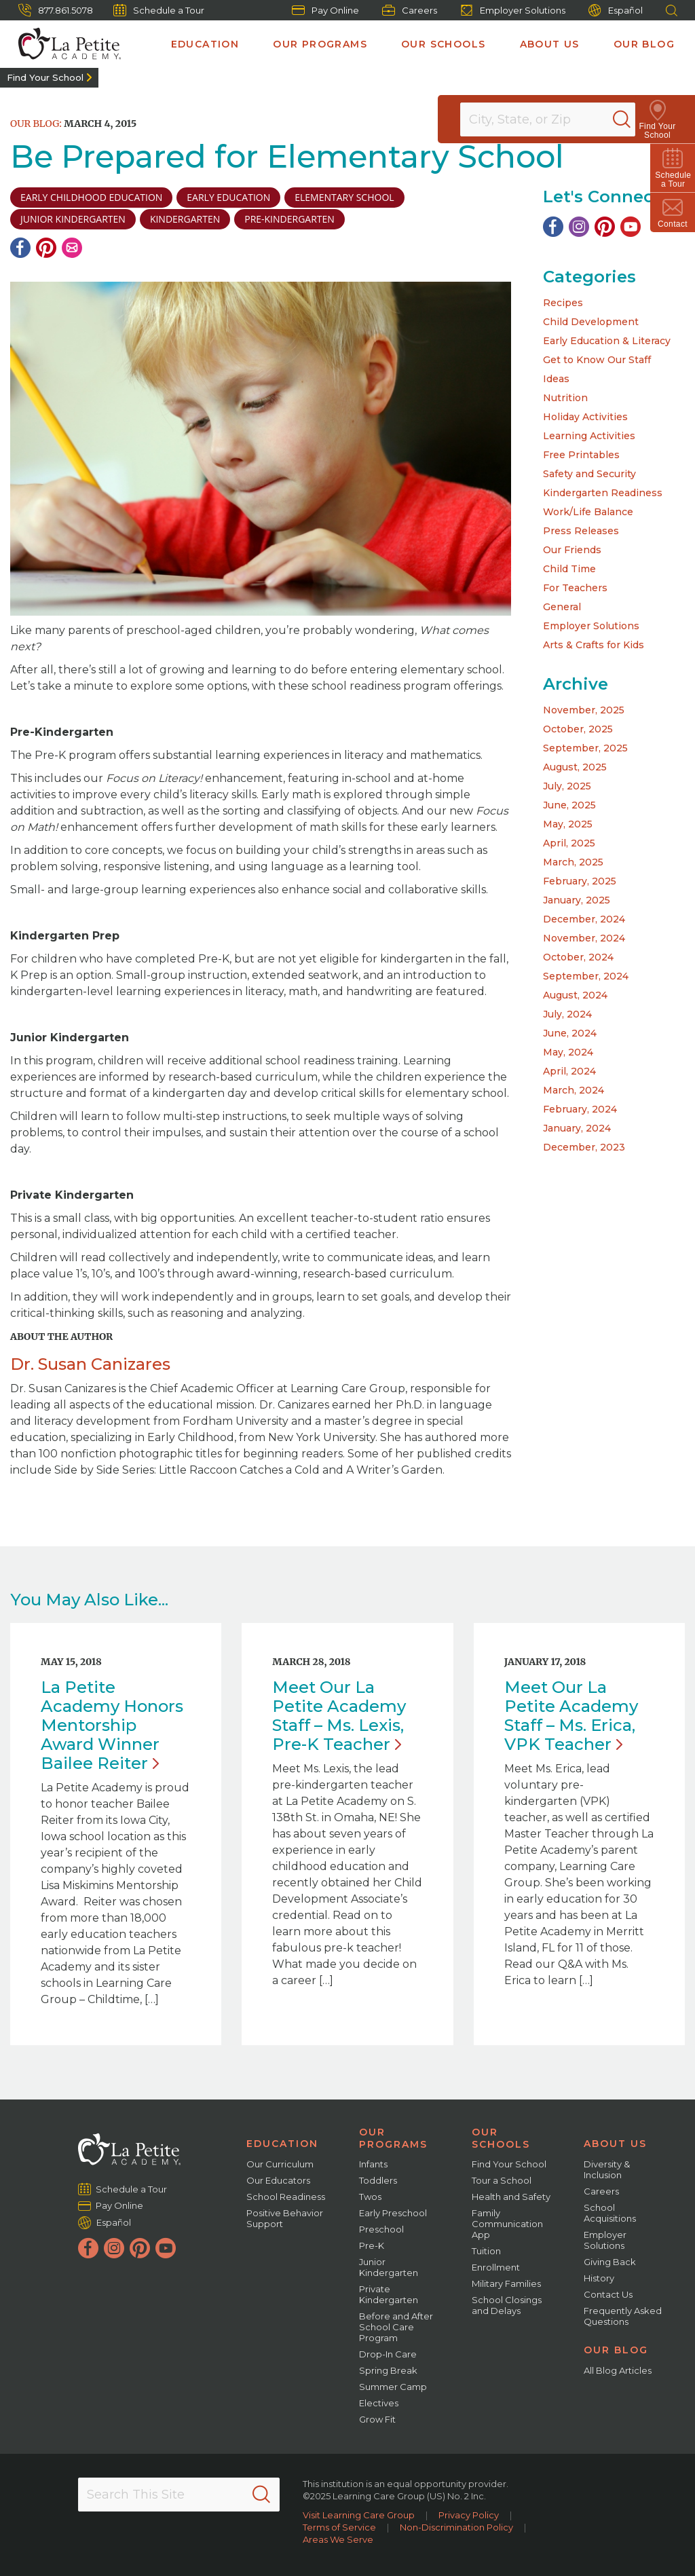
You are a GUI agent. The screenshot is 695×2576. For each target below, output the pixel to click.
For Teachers (575, 588)
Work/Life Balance (588, 512)
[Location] (556, 119)
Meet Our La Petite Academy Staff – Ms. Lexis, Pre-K (339, 1715)
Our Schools (443, 44)
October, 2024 (578, 957)
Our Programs (320, 44)
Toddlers (378, 2180)
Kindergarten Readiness (602, 493)
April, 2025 (569, 843)
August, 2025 (575, 767)
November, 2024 (584, 938)
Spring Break (388, 2370)
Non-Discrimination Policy (456, 2527)
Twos (370, 2196)
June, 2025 (569, 805)
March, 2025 (573, 862)
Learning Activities (589, 436)
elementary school (344, 197)
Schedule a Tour (158, 10)
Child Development (591, 322)
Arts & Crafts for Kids (593, 645)
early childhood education (91, 197)
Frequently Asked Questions (623, 2316)
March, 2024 (573, 1090)
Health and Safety (511, 2196)
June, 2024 (570, 1033)
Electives (378, 2402)
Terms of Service (339, 2527)
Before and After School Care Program (396, 2327)
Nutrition (565, 398)
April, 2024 (569, 1071)
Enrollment (496, 2267)
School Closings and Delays (507, 2305)
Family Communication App (507, 2223)
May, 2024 (568, 1052)
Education (205, 44)
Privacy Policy (468, 2514)
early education (228, 197)
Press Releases (581, 531)
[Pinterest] (46, 248)
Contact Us (608, 2294)
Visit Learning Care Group (359, 2514)
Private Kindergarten (388, 2294)
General (562, 607)
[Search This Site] (179, 2495)
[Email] (72, 248)
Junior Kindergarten (388, 2267)
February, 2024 (580, 1109)
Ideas (556, 379)
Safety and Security (589, 474)
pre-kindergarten (289, 218)
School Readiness (285, 2196)
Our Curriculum (280, 2164)
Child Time (569, 569)
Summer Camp (393, 2386)
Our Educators (278, 2180)
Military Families (506, 2283)
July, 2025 (567, 786)
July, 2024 (567, 1014)
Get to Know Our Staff (597, 360)
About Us (550, 44)
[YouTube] (630, 227)
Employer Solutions (512, 10)
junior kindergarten (73, 218)
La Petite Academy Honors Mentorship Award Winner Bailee (112, 1725)
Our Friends (572, 550)
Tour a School (501, 2180)
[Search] (636, 119)
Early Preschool (393, 2212)
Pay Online (325, 10)
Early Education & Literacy (607, 341)
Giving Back (610, 2261)
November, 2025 (583, 710)
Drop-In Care (388, 2354)
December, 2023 (584, 1147)
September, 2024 (585, 976)
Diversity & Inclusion (607, 2169)
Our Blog (644, 44)
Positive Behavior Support (284, 2218)
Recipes (563, 303)
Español (615, 10)
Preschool (381, 2229)
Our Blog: (36, 123)
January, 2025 (576, 900)
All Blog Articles (618, 2370)
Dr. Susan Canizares (90, 1364)
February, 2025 (579, 881)
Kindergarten (185, 218)
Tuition (486, 2250)
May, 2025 (568, 824)
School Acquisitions (610, 2213)
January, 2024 (577, 1128)
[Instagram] (579, 227)
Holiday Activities (585, 417)
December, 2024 (584, 919)
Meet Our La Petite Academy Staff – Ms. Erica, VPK (571, 1715)
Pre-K (371, 2245)
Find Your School (45, 77)
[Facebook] (20, 248)
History (599, 2278)
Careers (409, 10)
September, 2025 (585, 748)
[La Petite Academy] (64, 44)
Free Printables (581, 455)
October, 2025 (578, 729)
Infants (373, 2164)
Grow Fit (377, 2419)
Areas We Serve (338, 2539)
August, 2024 (575, 995)
